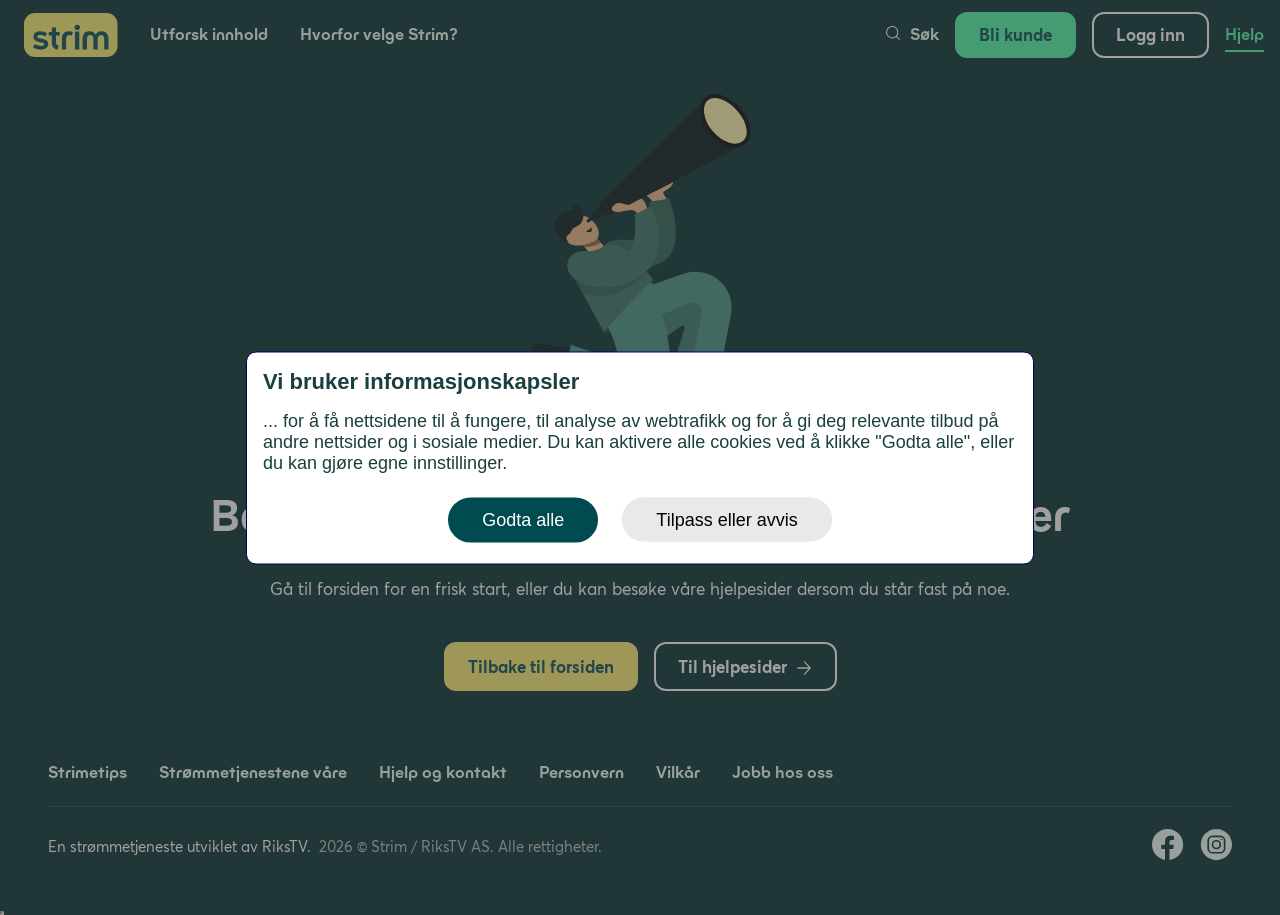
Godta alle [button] (523, 519)
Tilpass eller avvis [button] (726, 519)
